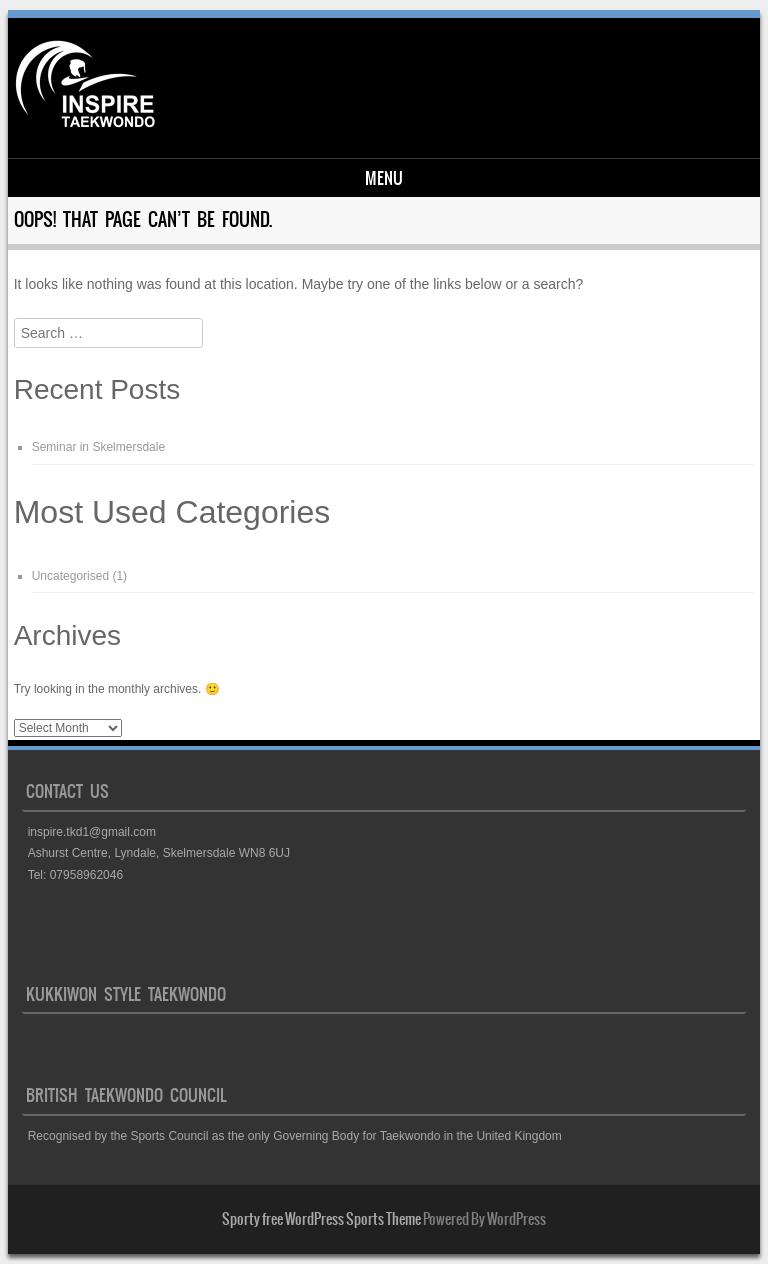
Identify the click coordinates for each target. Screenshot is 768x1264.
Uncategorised (70, 576)
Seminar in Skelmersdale (98, 447)
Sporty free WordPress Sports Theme (321, 1219)
